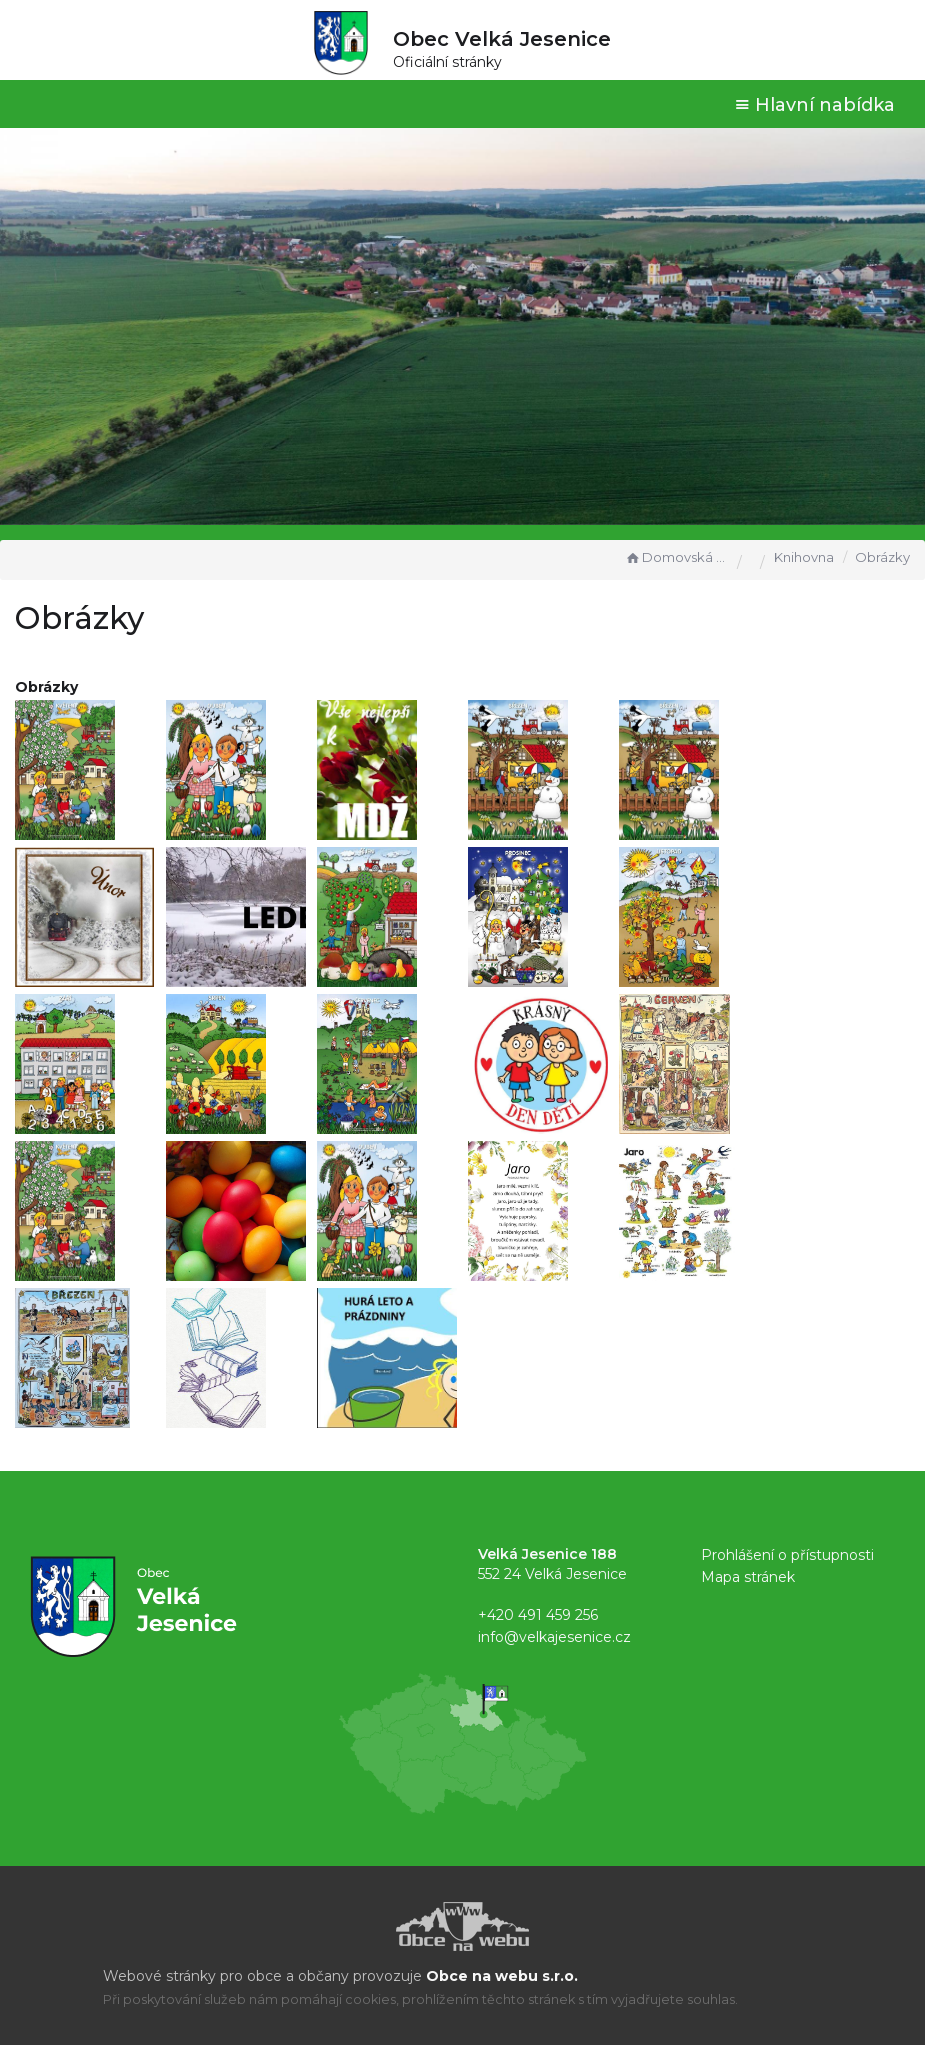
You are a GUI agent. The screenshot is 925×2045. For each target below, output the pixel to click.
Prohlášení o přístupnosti (787, 1555)
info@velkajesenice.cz (554, 1637)
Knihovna (804, 557)
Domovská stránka (676, 557)
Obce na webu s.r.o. (502, 1976)
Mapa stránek (748, 1577)
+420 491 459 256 (538, 1615)
